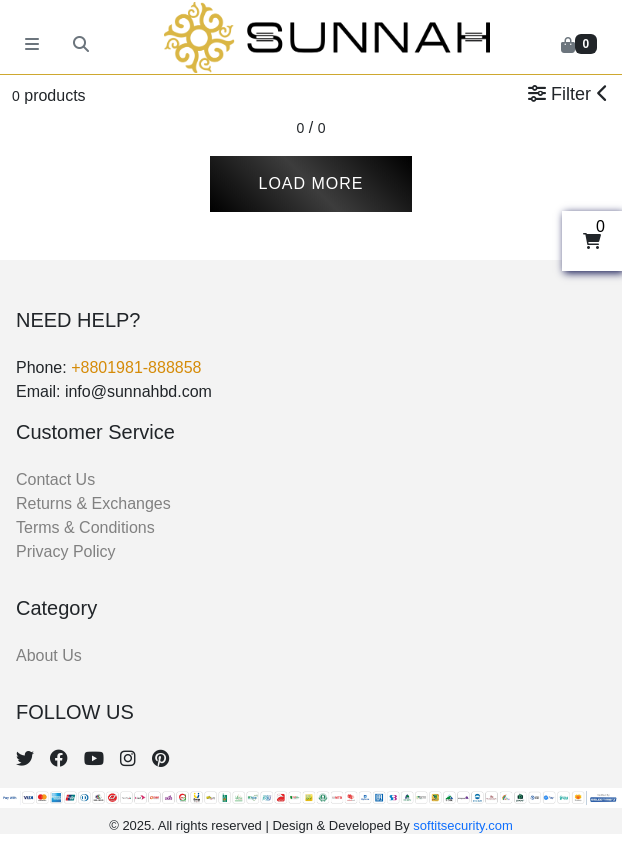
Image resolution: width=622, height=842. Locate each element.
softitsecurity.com (462, 825)
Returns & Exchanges (93, 503)
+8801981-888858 (136, 367)
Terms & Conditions (85, 527)
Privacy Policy (66, 551)
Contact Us (55, 479)
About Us (49, 655)
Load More (310, 183)
